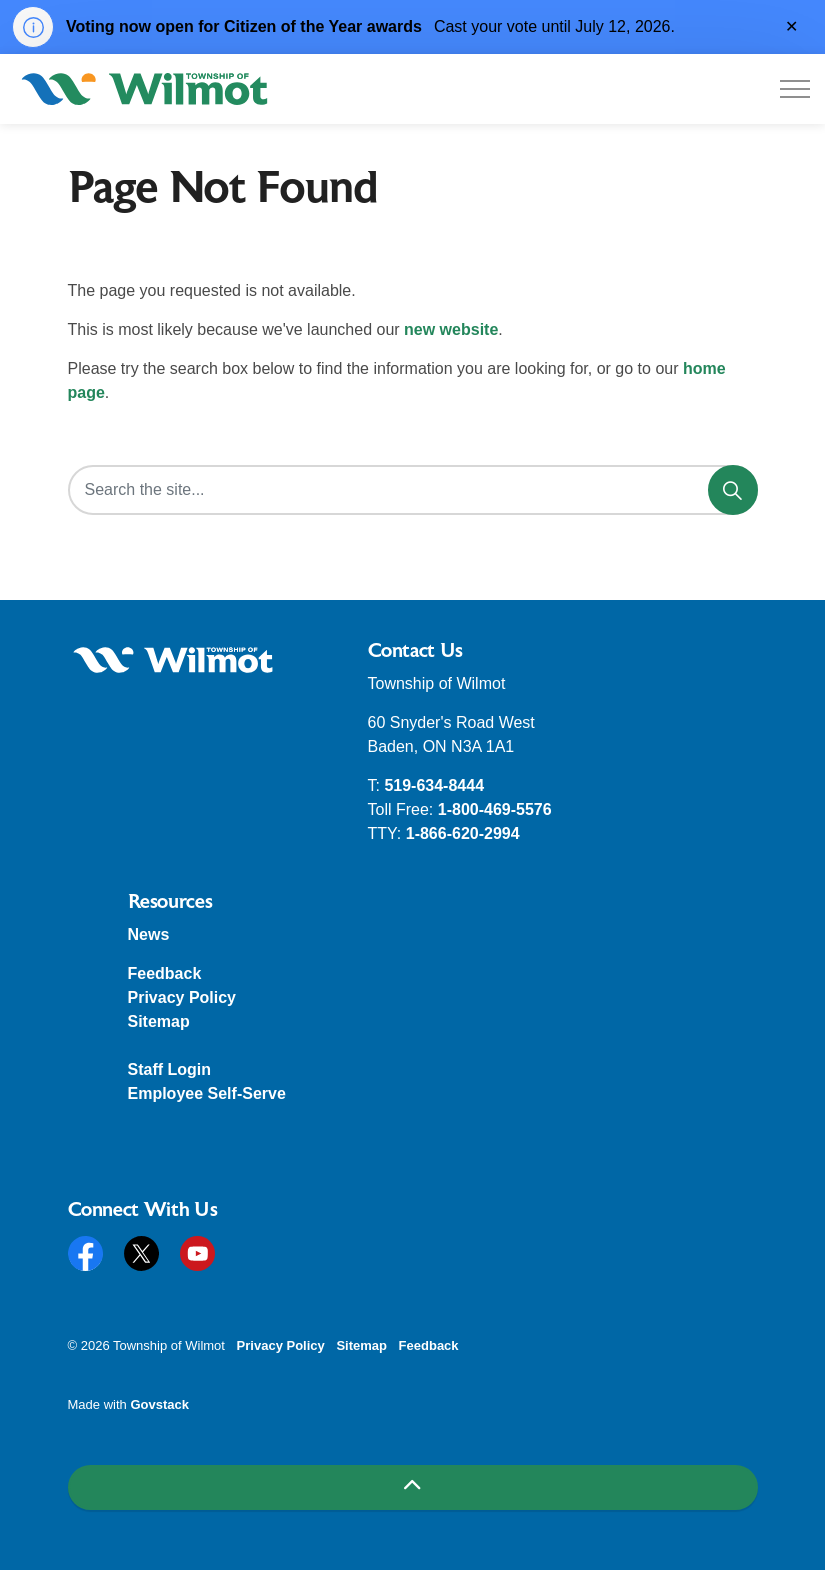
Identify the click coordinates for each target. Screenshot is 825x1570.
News (149, 934)
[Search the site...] (413, 490)
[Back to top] (413, 1487)
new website (451, 329)
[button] (173, 660)
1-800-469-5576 (495, 809)
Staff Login (170, 1069)
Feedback (165, 973)
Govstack (159, 1404)
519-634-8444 (434, 785)
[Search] (733, 490)
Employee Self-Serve (207, 1093)
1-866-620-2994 (463, 833)
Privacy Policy (182, 997)
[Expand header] (795, 89)
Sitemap (159, 1021)
